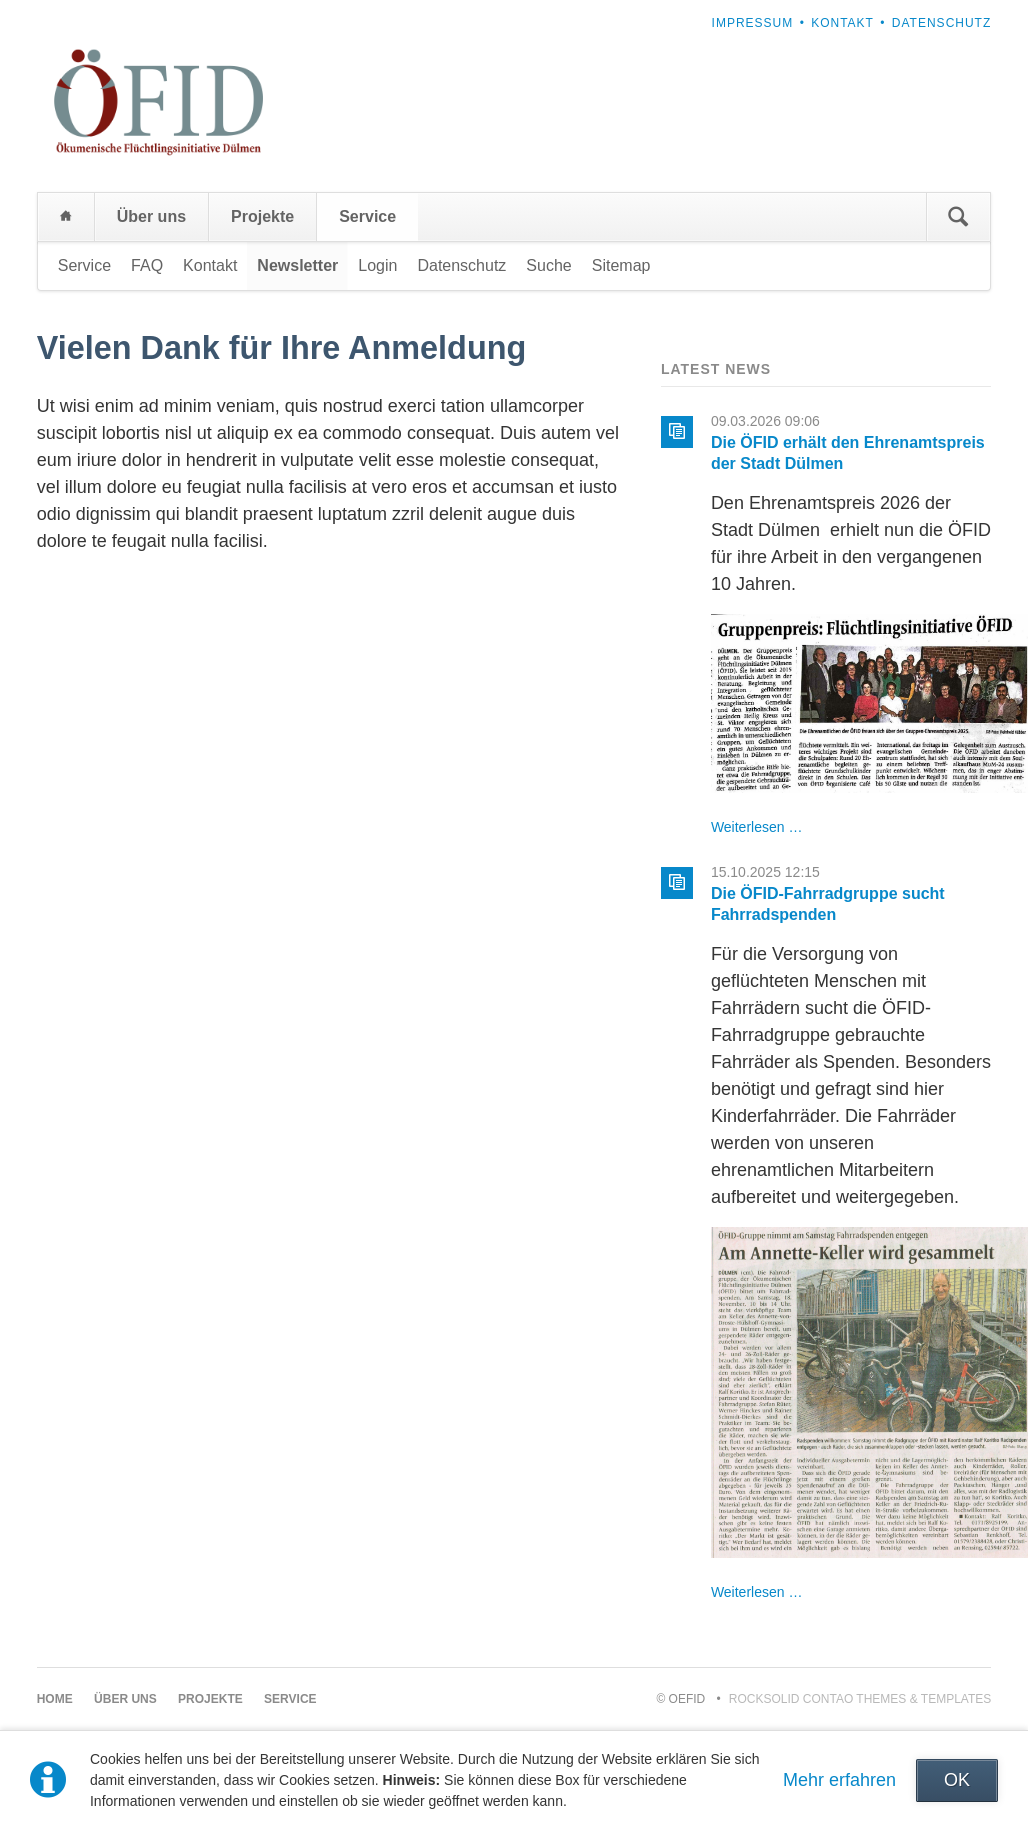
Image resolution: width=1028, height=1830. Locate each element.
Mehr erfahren (839, 1780)
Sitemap (621, 265)
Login (377, 265)
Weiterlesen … (757, 827)
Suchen (958, 217)
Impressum (753, 23)
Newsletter (297, 265)
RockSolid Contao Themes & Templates (860, 1699)
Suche (548, 265)
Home (66, 217)
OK (957, 1780)
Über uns (151, 216)
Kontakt (842, 23)
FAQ (147, 265)
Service (367, 216)
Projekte (262, 216)
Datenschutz (941, 23)
